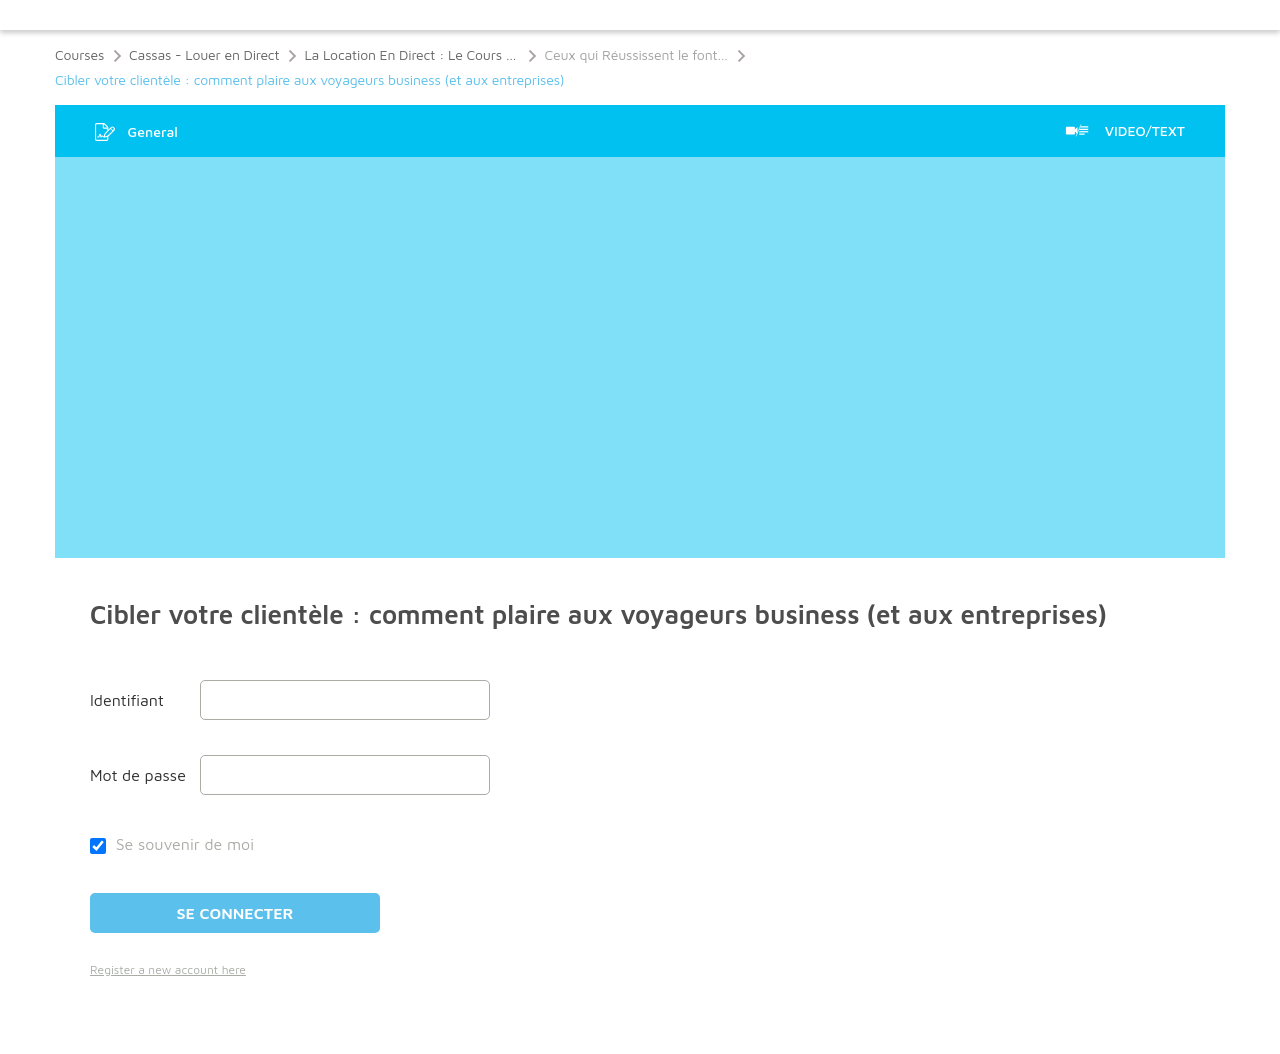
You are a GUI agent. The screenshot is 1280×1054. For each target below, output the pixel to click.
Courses (79, 54)
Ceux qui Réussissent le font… (635, 54)
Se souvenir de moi (172, 844)
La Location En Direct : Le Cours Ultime (411, 54)
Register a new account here (168, 969)
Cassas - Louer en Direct (204, 54)
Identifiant (127, 700)
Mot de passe (138, 775)
